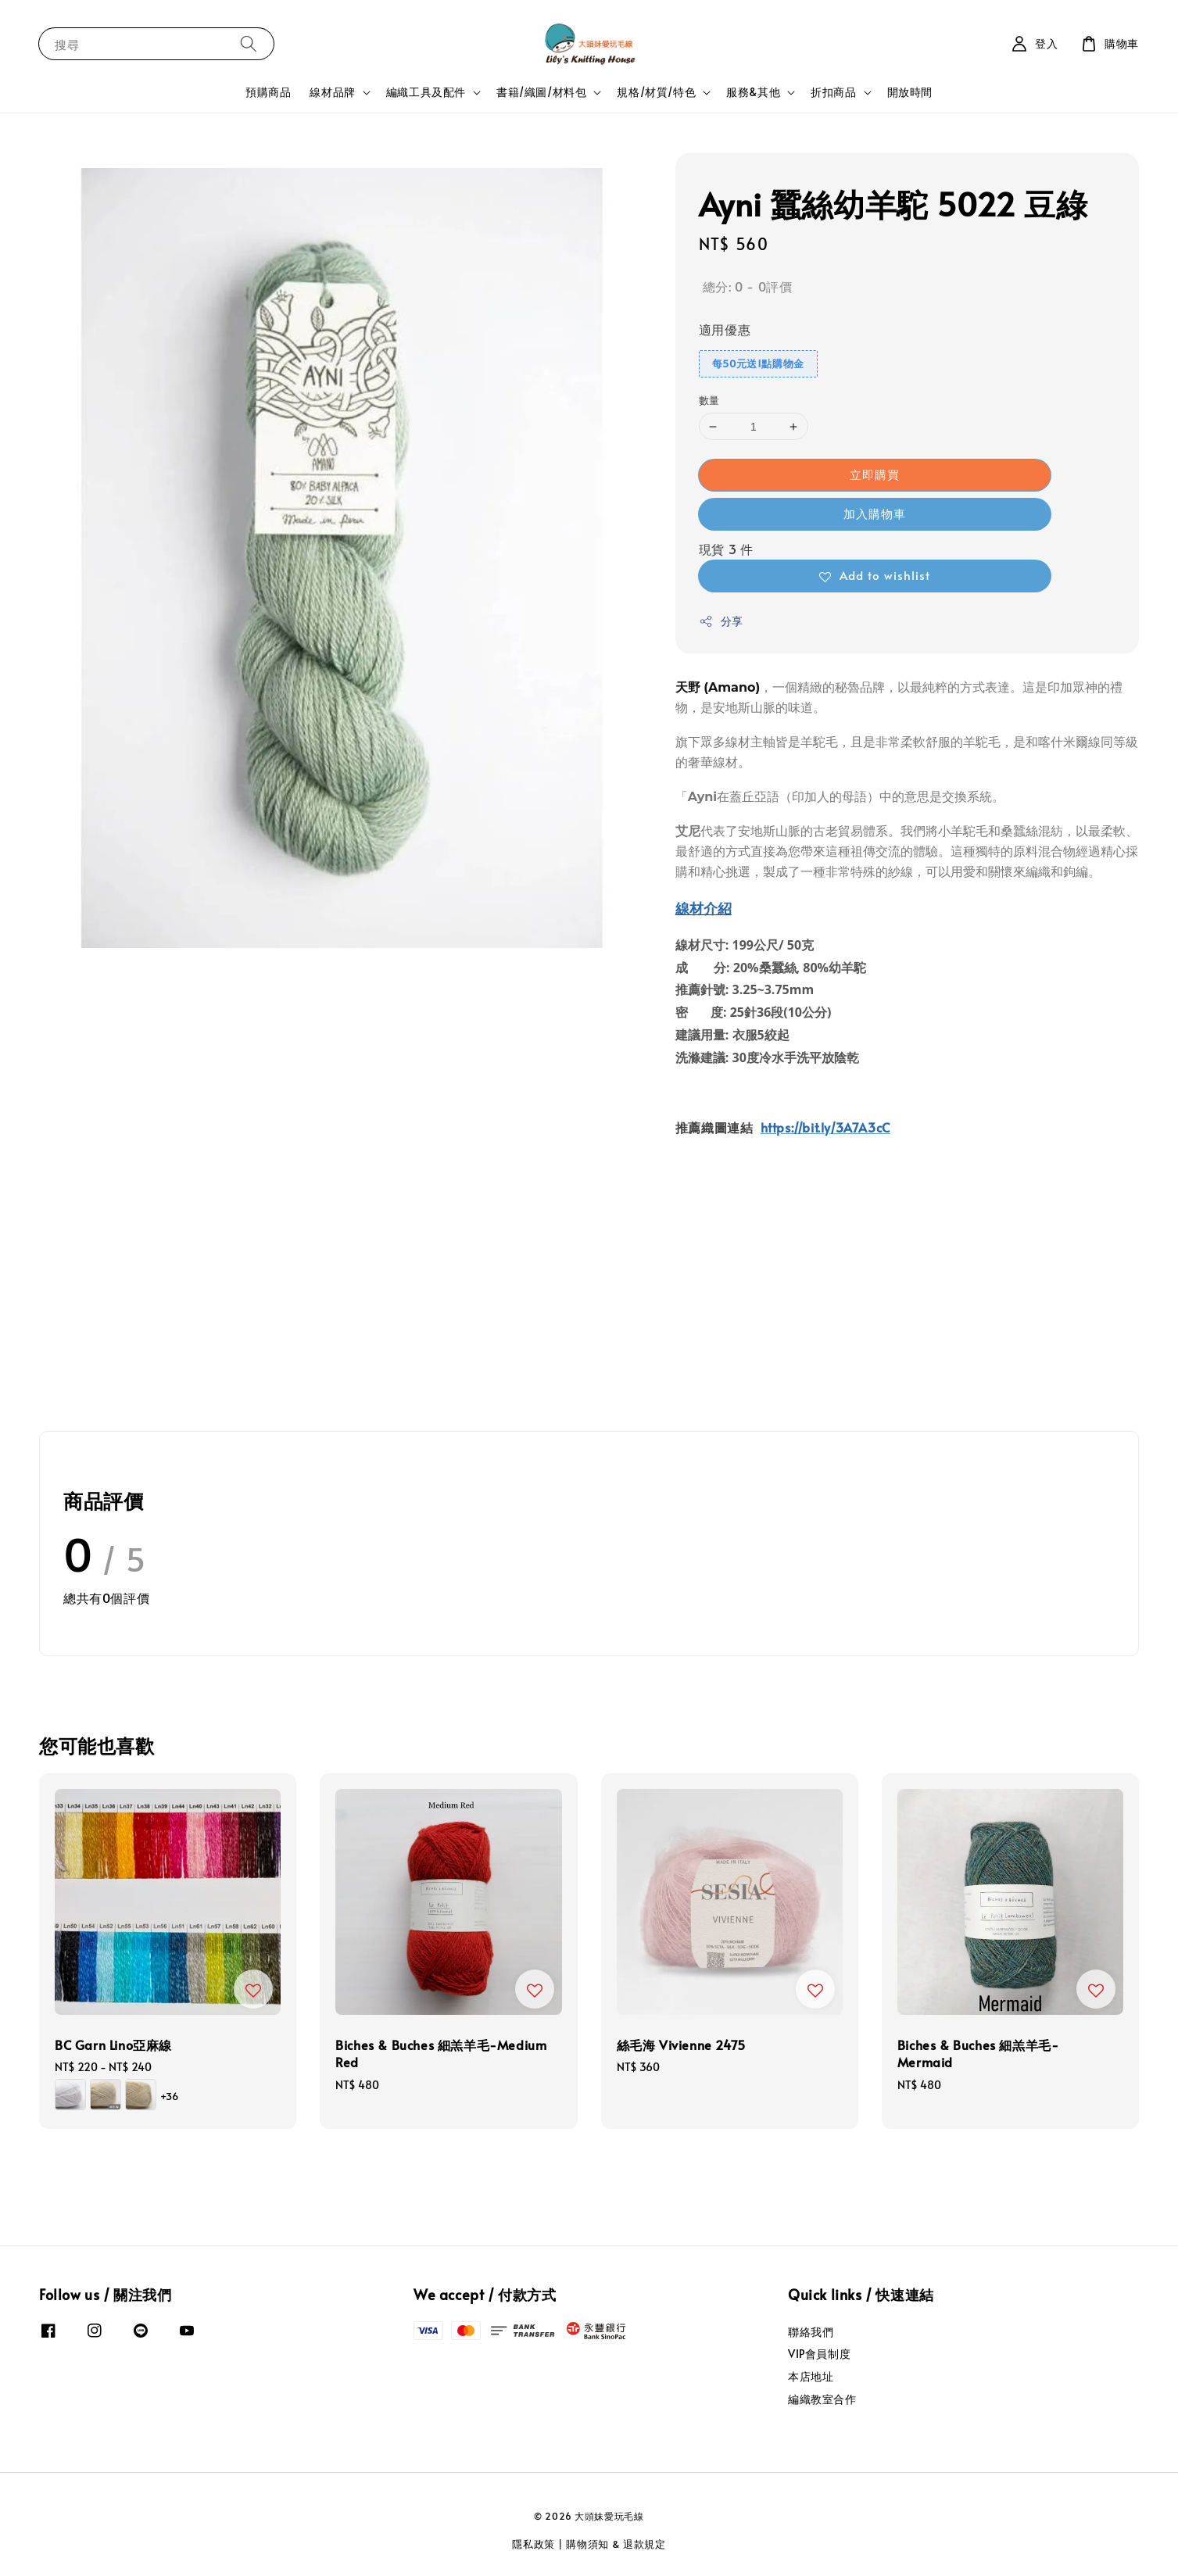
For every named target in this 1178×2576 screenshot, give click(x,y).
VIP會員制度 (819, 2353)
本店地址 (810, 2376)
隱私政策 (533, 2544)
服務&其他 (753, 92)
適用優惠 (724, 329)
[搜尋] (249, 43)
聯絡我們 (810, 2332)
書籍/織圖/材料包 (541, 92)
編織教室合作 (822, 2399)
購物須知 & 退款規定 (616, 2544)
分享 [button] (721, 621)
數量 (709, 400)
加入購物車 (874, 513)
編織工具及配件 (426, 92)
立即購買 (875, 474)
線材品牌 (332, 92)
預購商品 (268, 91)
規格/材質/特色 (656, 92)
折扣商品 (833, 92)
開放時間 (910, 91)
